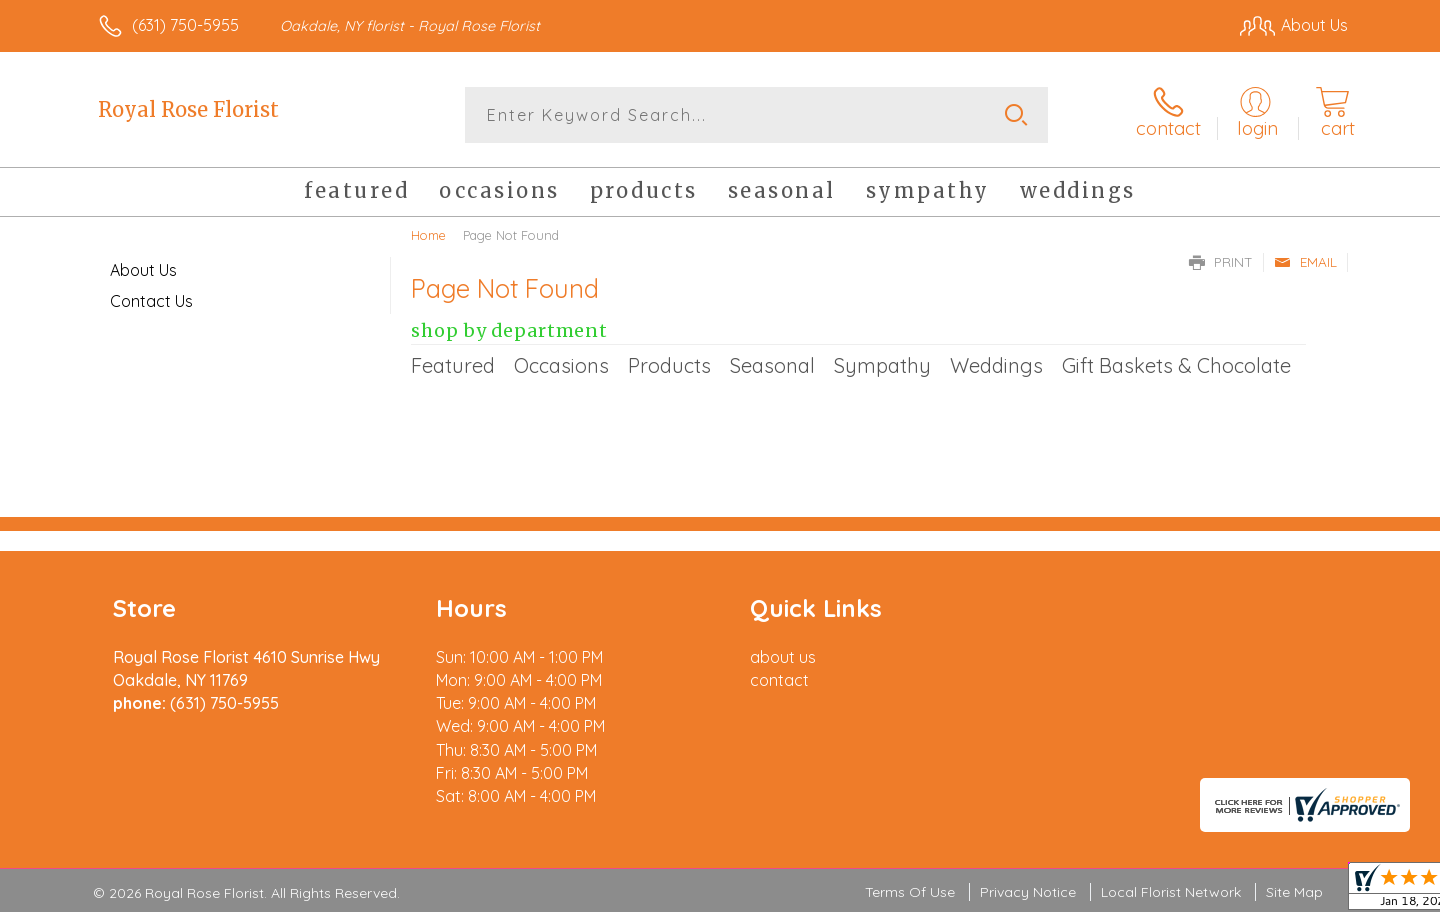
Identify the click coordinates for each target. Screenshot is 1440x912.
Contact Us (151, 301)
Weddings (996, 365)
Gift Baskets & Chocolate (1176, 365)
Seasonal (772, 365)
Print (1221, 262)
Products (669, 365)
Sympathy (882, 365)
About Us (143, 270)
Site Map (1294, 892)
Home (428, 235)
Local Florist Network (1171, 892)
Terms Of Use (910, 892)
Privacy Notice (1028, 892)
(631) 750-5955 (185, 25)
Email (1305, 262)
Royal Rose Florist (188, 109)
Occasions (561, 365)
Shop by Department (509, 331)
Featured (453, 365)
